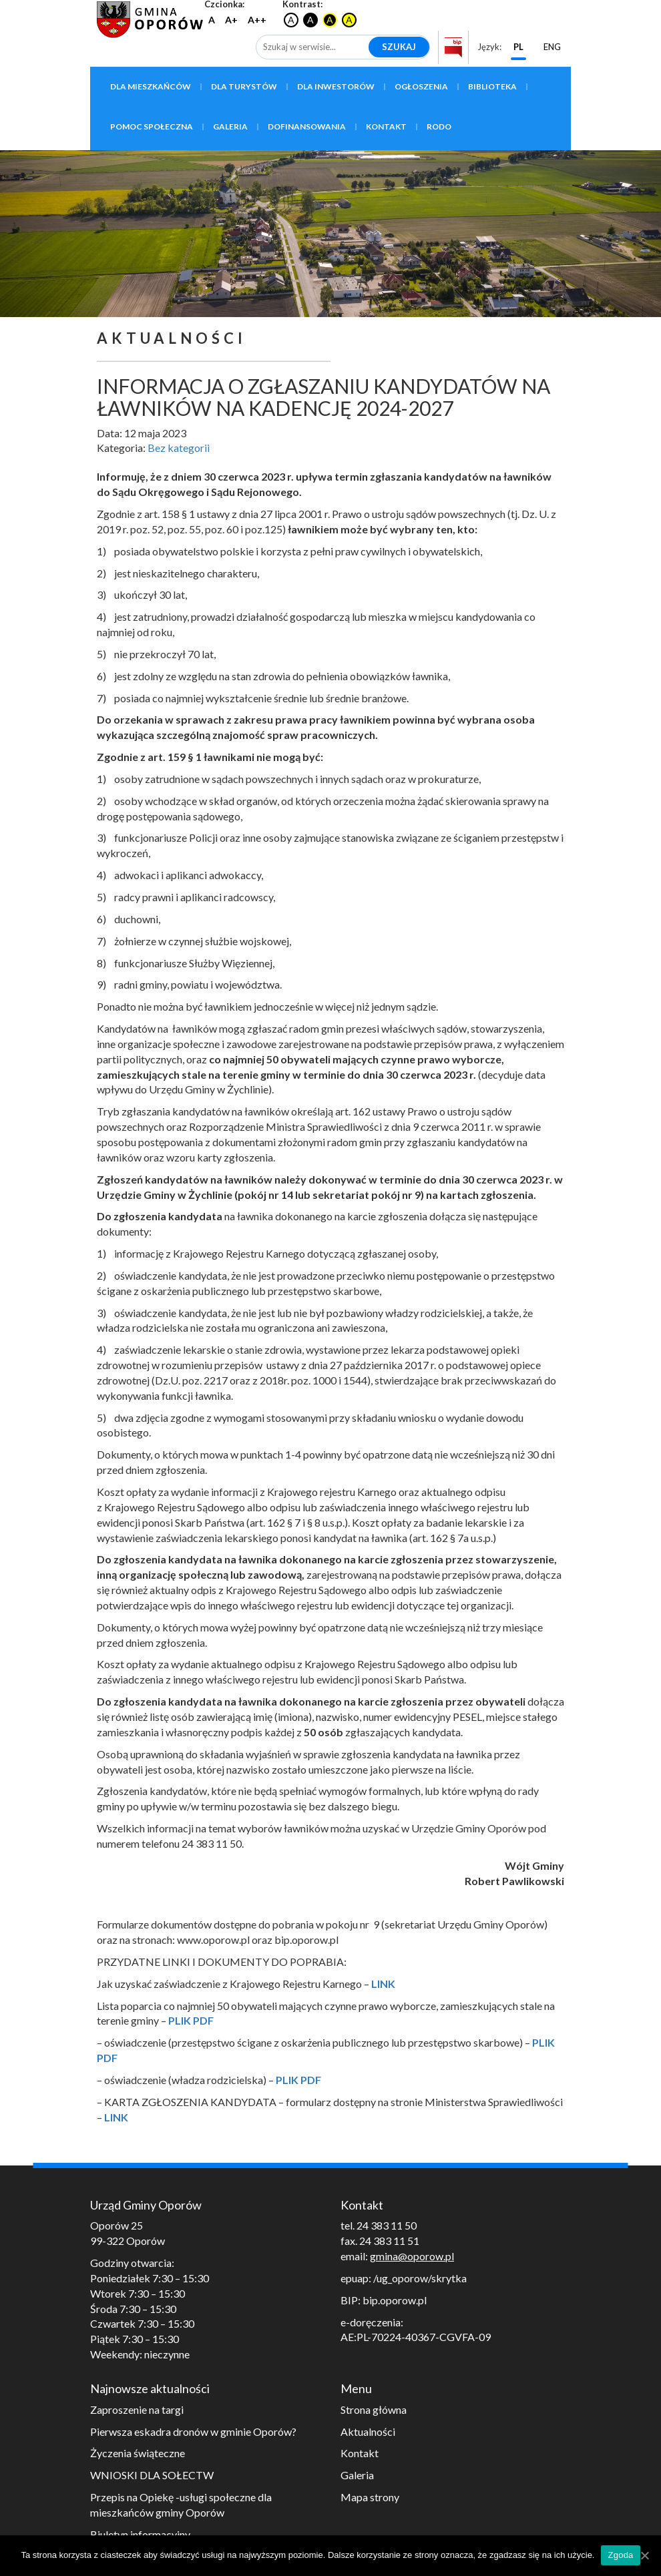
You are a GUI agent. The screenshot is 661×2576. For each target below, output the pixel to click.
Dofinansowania (307, 126)
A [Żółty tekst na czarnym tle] (329, 19)
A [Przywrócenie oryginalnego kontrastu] (291, 19)
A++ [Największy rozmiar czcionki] (257, 19)
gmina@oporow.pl (412, 2256)
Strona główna (374, 2409)
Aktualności (368, 2431)
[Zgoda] (644, 2555)
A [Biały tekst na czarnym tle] (310, 19)
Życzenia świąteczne (137, 2452)
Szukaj (399, 46)
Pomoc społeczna (151, 126)
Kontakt (386, 126)
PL (518, 46)
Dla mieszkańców (150, 86)
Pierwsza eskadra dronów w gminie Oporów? (193, 2431)
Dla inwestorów (336, 86)
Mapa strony (370, 2497)
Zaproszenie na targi (137, 2409)
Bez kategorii (179, 447)
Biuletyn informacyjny (140, 2534)
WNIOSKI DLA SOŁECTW (152, 2475)
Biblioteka (492, 86)
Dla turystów (244, 86)
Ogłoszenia (421, 86)
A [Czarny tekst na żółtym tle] (349, 19)
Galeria (230, 126)
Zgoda (620, 2555)
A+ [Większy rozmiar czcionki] (231, 19)
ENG (552, 46)
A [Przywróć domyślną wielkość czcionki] (211, 19)
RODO (439, 126)
